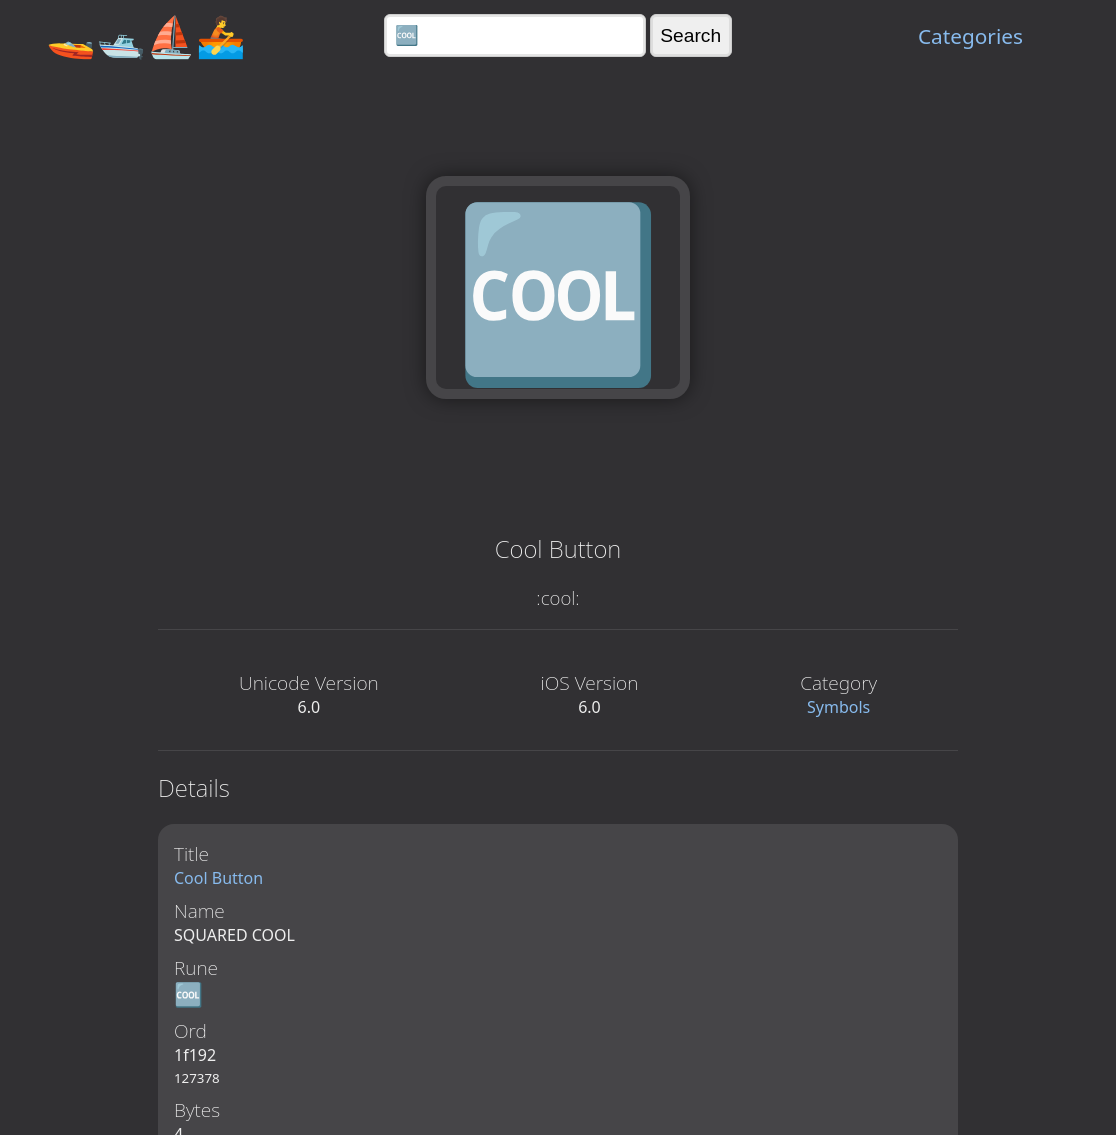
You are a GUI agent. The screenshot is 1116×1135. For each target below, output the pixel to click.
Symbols (838, 707)
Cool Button (218, 878)
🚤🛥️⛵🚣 (146, 35)
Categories (970, 36)
